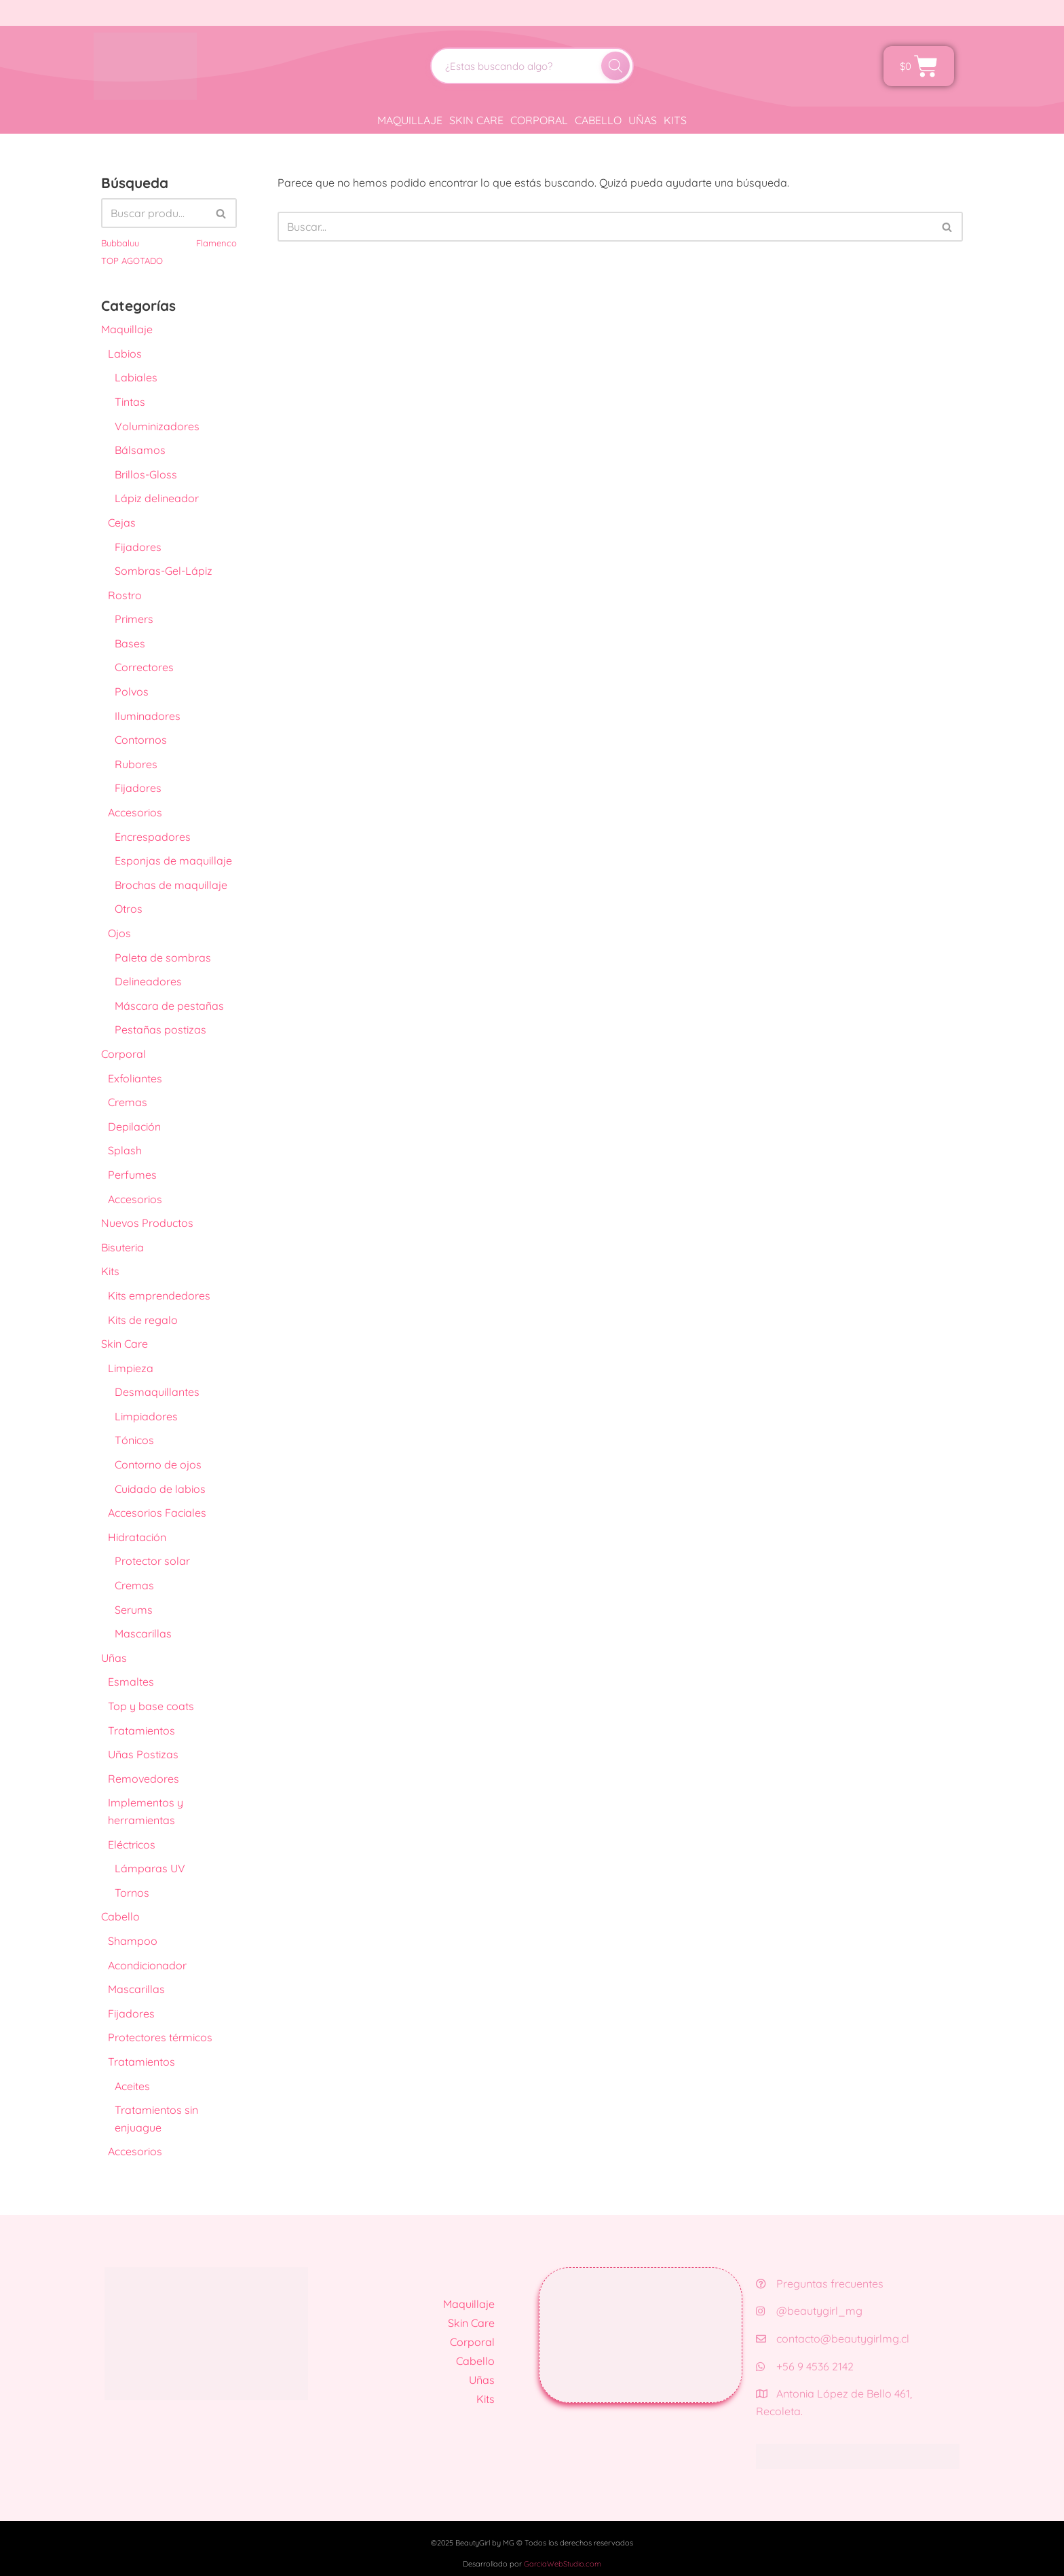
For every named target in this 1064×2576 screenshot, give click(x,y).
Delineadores (148, 981)
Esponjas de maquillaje (173, 860)
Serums (134, 1609)
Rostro (125, 595)
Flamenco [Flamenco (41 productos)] (216, 243)
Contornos (141, 739)
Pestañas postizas (160, 1029)
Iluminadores (147, 716)
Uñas (642, 120)
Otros (128, 908)
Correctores (144, 667)
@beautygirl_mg (809, 2310)
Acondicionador (147, 1965)
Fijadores (138, 547)
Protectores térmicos (160, 2037)
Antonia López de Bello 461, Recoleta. (834, 2402)
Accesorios (135, 812)
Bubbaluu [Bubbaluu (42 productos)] (120, 243)
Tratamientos (141, 1730)
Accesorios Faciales (157, 1512)
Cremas (127, 1102)
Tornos (132, 1892)
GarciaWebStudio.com (562, 2564)
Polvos (132, 691)
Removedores (143, 1778)
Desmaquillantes (157, 1392)
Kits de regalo (143, 1320)
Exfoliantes (135, 1078)
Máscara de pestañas (169, 1005)
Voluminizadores (157, 426)
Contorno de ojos (158, 1464)
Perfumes (132, 1174)
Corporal (539, 120)
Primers (134, 619)
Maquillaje (409, 120)
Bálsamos (140, 450)
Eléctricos (131, 1844)
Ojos (119, 933)
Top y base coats (151, 1706)
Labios (125, 353)
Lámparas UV (150, 1868)
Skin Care (476, 120)
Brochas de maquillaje (171, 885)
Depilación (134, 1126)
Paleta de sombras (163, 957)
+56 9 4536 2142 (805, 2366)
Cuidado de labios (160, 1489)
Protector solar (152, 1561)
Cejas (122, 522)
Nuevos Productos (147, 1223)
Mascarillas (143, 1633)
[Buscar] (615, 66)
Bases (130, 643)
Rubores (136, 764)
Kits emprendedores (159, 1295)
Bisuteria (122, 1247)
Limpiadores (146, 1416)
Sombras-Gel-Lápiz (163, 570)
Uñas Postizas (143, 1754)
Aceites (132, 2086)
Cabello (598, 120)
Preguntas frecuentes (820, 2283)
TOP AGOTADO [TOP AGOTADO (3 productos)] (132, 260)
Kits (675, 120)
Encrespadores (153, 837)
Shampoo (132, 1941)
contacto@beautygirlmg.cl (832, 2338)
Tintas (130, 402)
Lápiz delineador (157, 498)
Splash (125, 1150)
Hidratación (137, 1537)
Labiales (136, 377)
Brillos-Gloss (146, 474)
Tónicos (134, 1440)
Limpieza (130, 1368)
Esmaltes (131, 1681)
